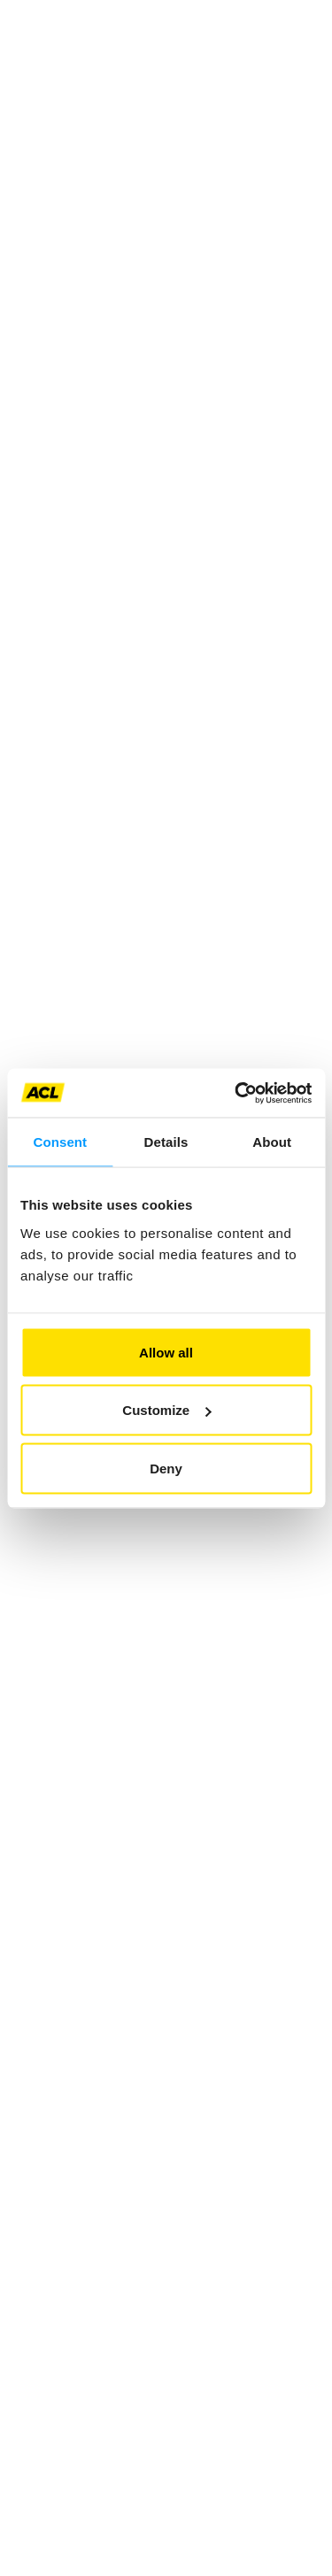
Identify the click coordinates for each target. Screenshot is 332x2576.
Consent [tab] (60, 1142)
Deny (166, 1467)
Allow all (166, 1351)
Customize (166, 1410)
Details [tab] (166, 1142)
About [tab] (271, 1142)
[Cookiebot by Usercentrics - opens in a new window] (236, 1092)
